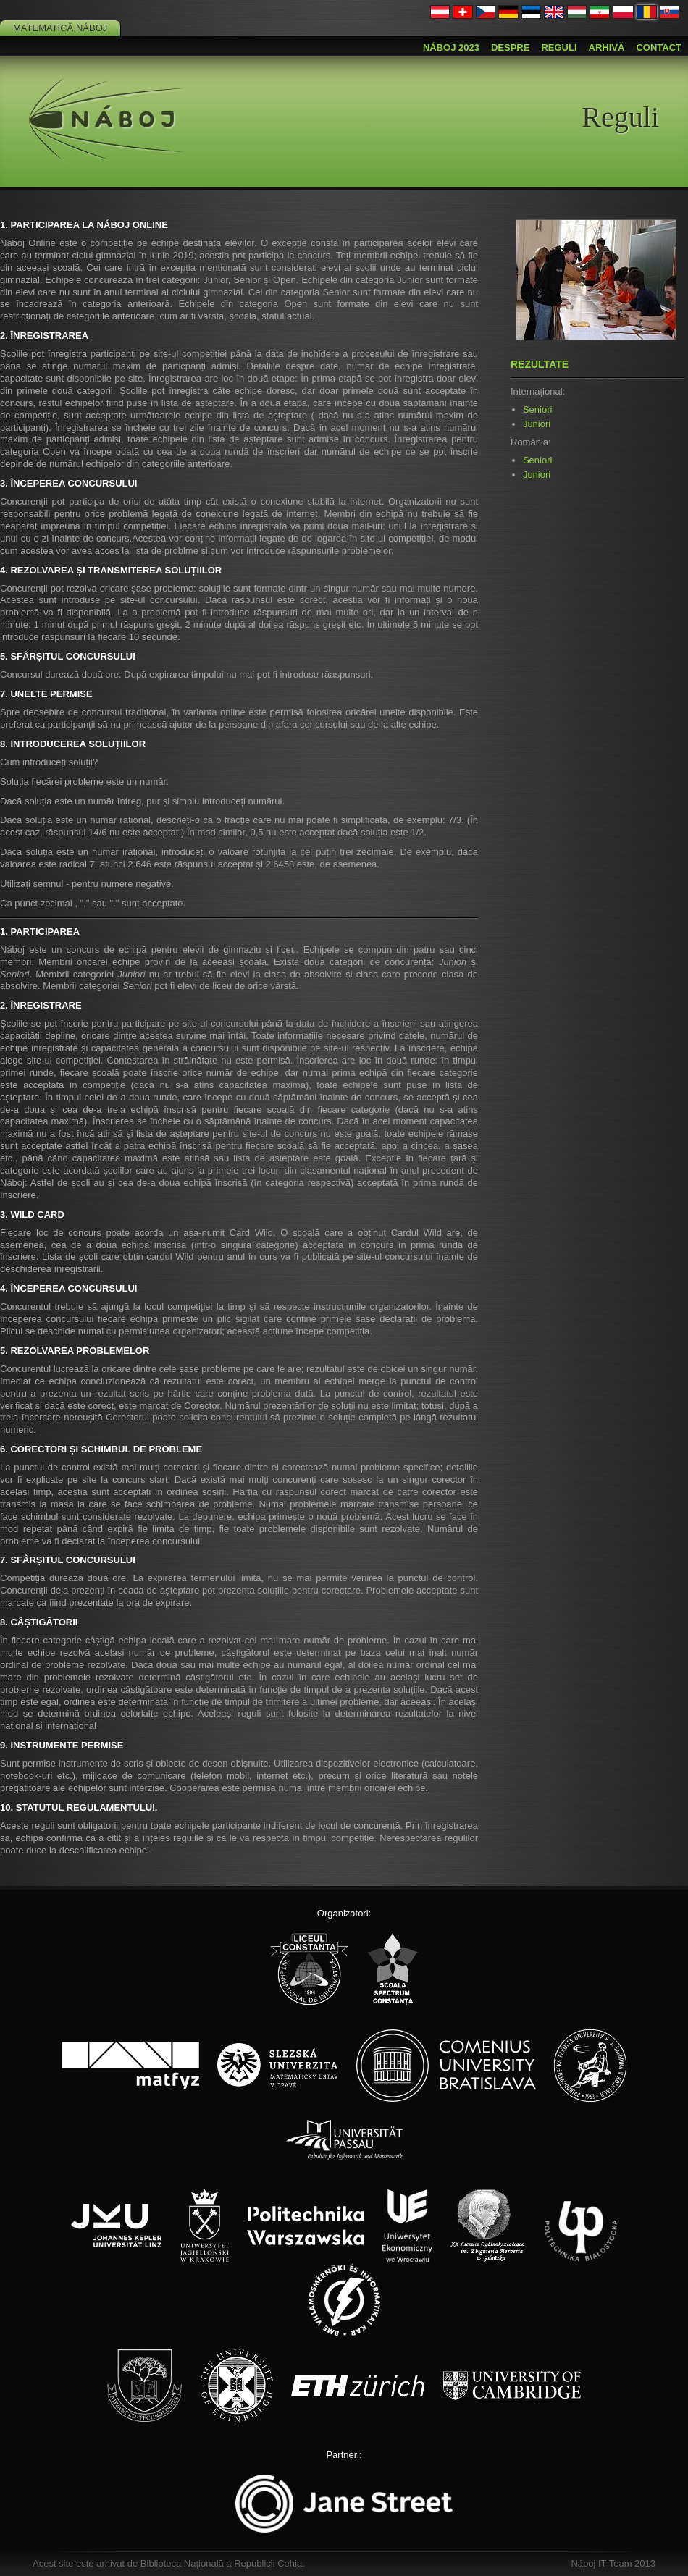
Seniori (537, 409)
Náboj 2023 (451, 47)
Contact (658, 47)
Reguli (558, 47)
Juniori (536, 423)
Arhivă (607, 47)
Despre (510, 47)
